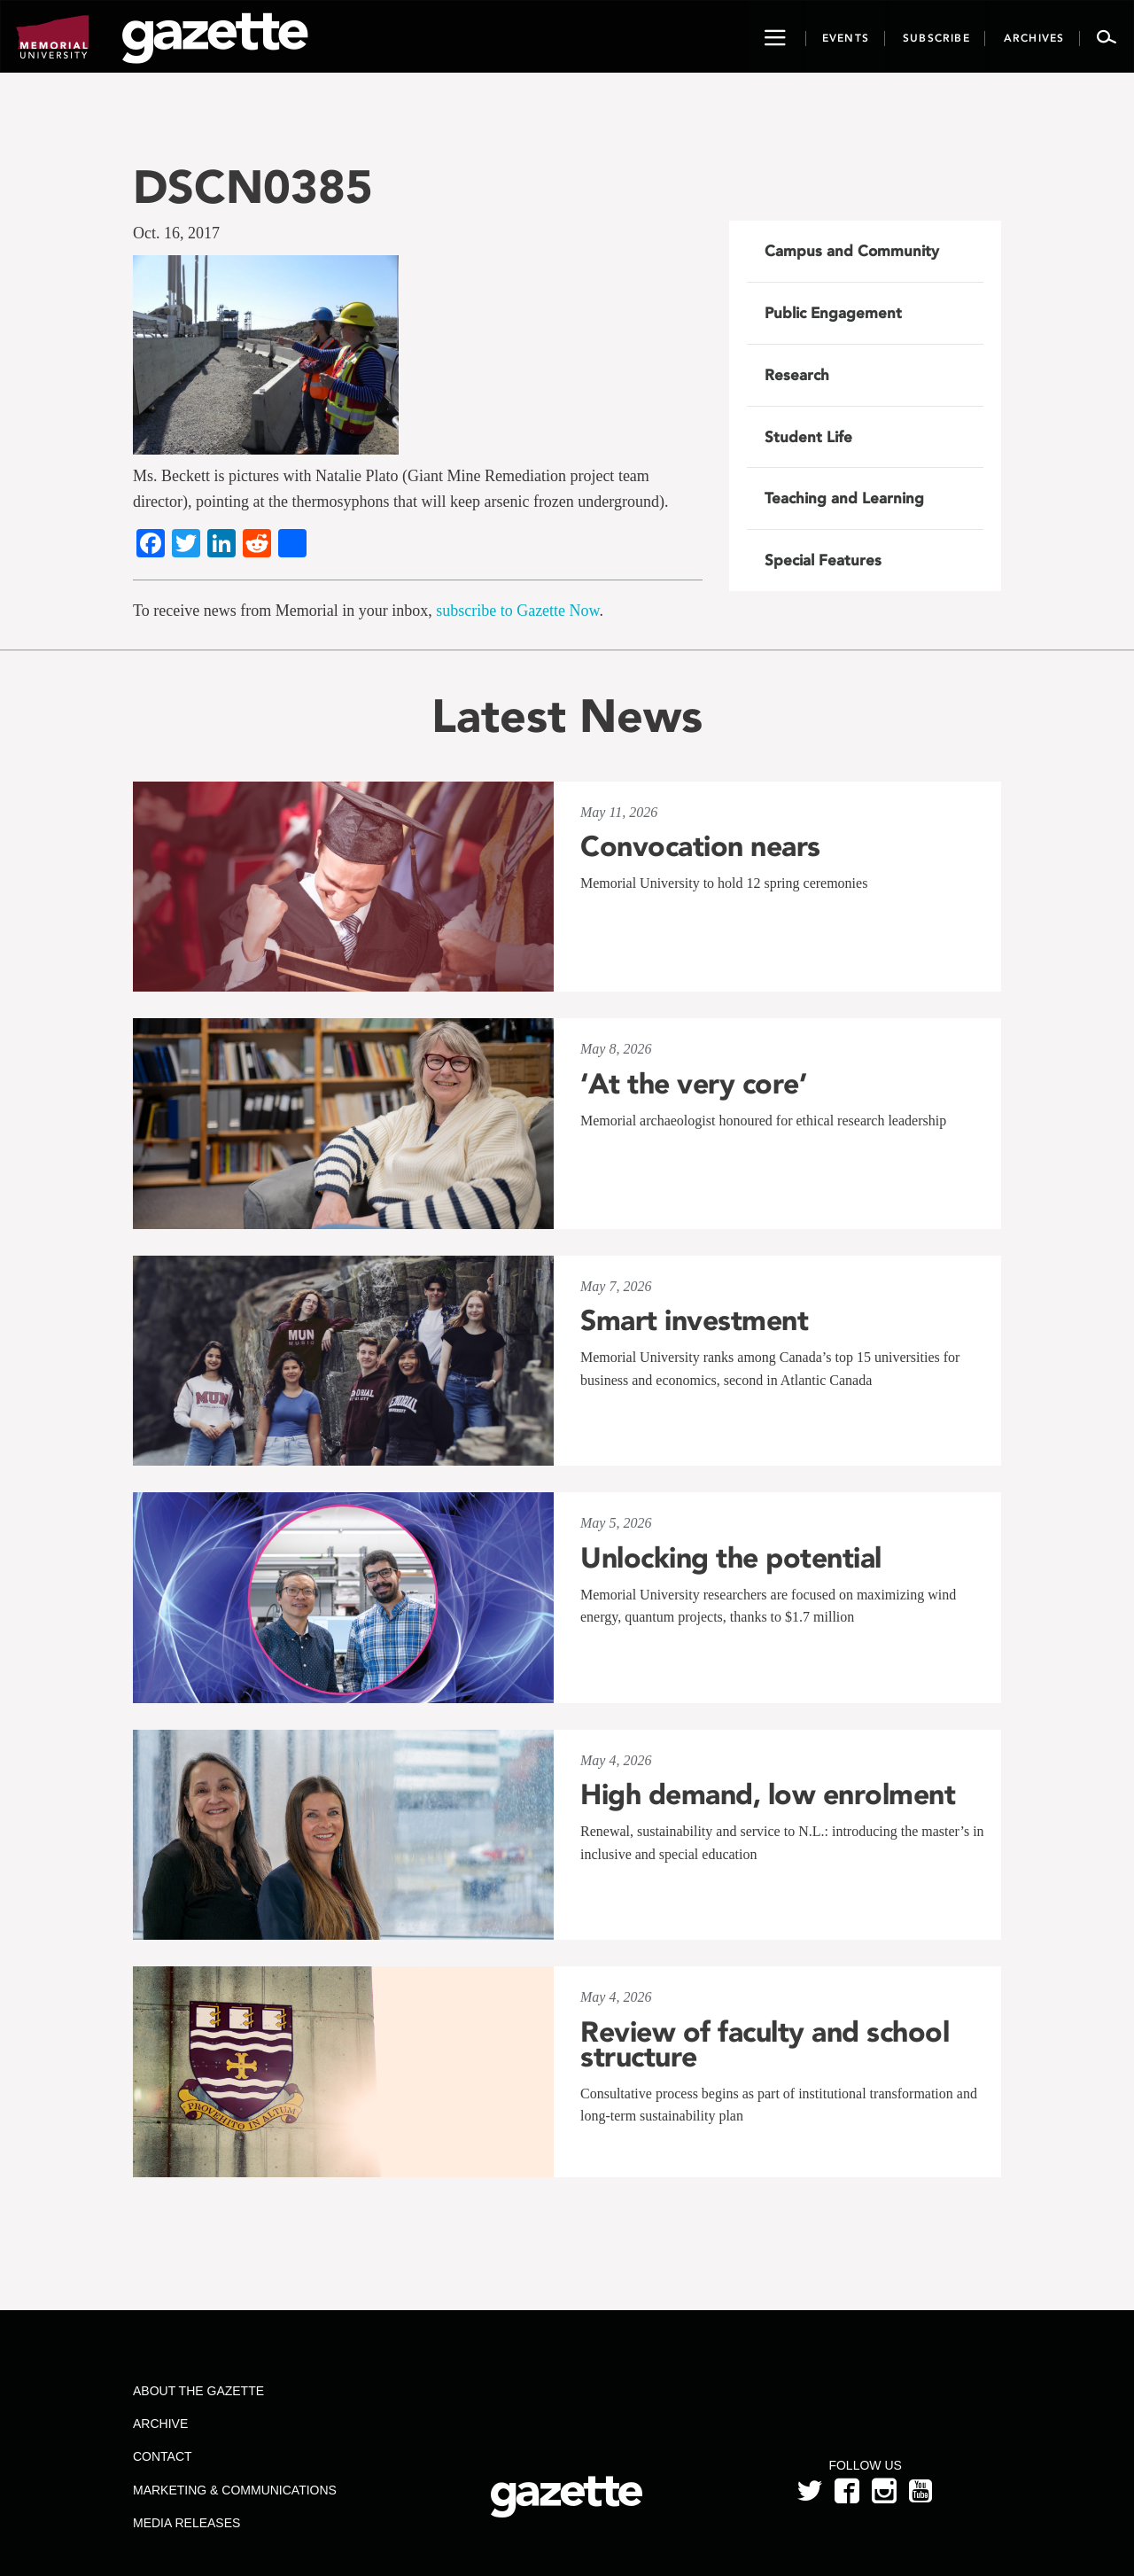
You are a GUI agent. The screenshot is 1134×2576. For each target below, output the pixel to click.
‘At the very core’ (693, 1083)
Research (797, 375)
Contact (162, 2456)
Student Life (808, 437)
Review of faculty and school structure (764, 2044)
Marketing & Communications (235, 2490)
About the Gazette (198, 2391)
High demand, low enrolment (767, 1794)
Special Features (823, 560)
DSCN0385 (253, 186)
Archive (160, 2423)
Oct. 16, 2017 (176, 233)
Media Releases (186, 2523)
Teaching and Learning (844, 498)
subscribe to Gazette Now (517, 610)
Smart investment (694, 1320)
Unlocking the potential (731, 1557)
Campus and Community (852, 251)
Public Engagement (833, 313)
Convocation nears (700, 846)
